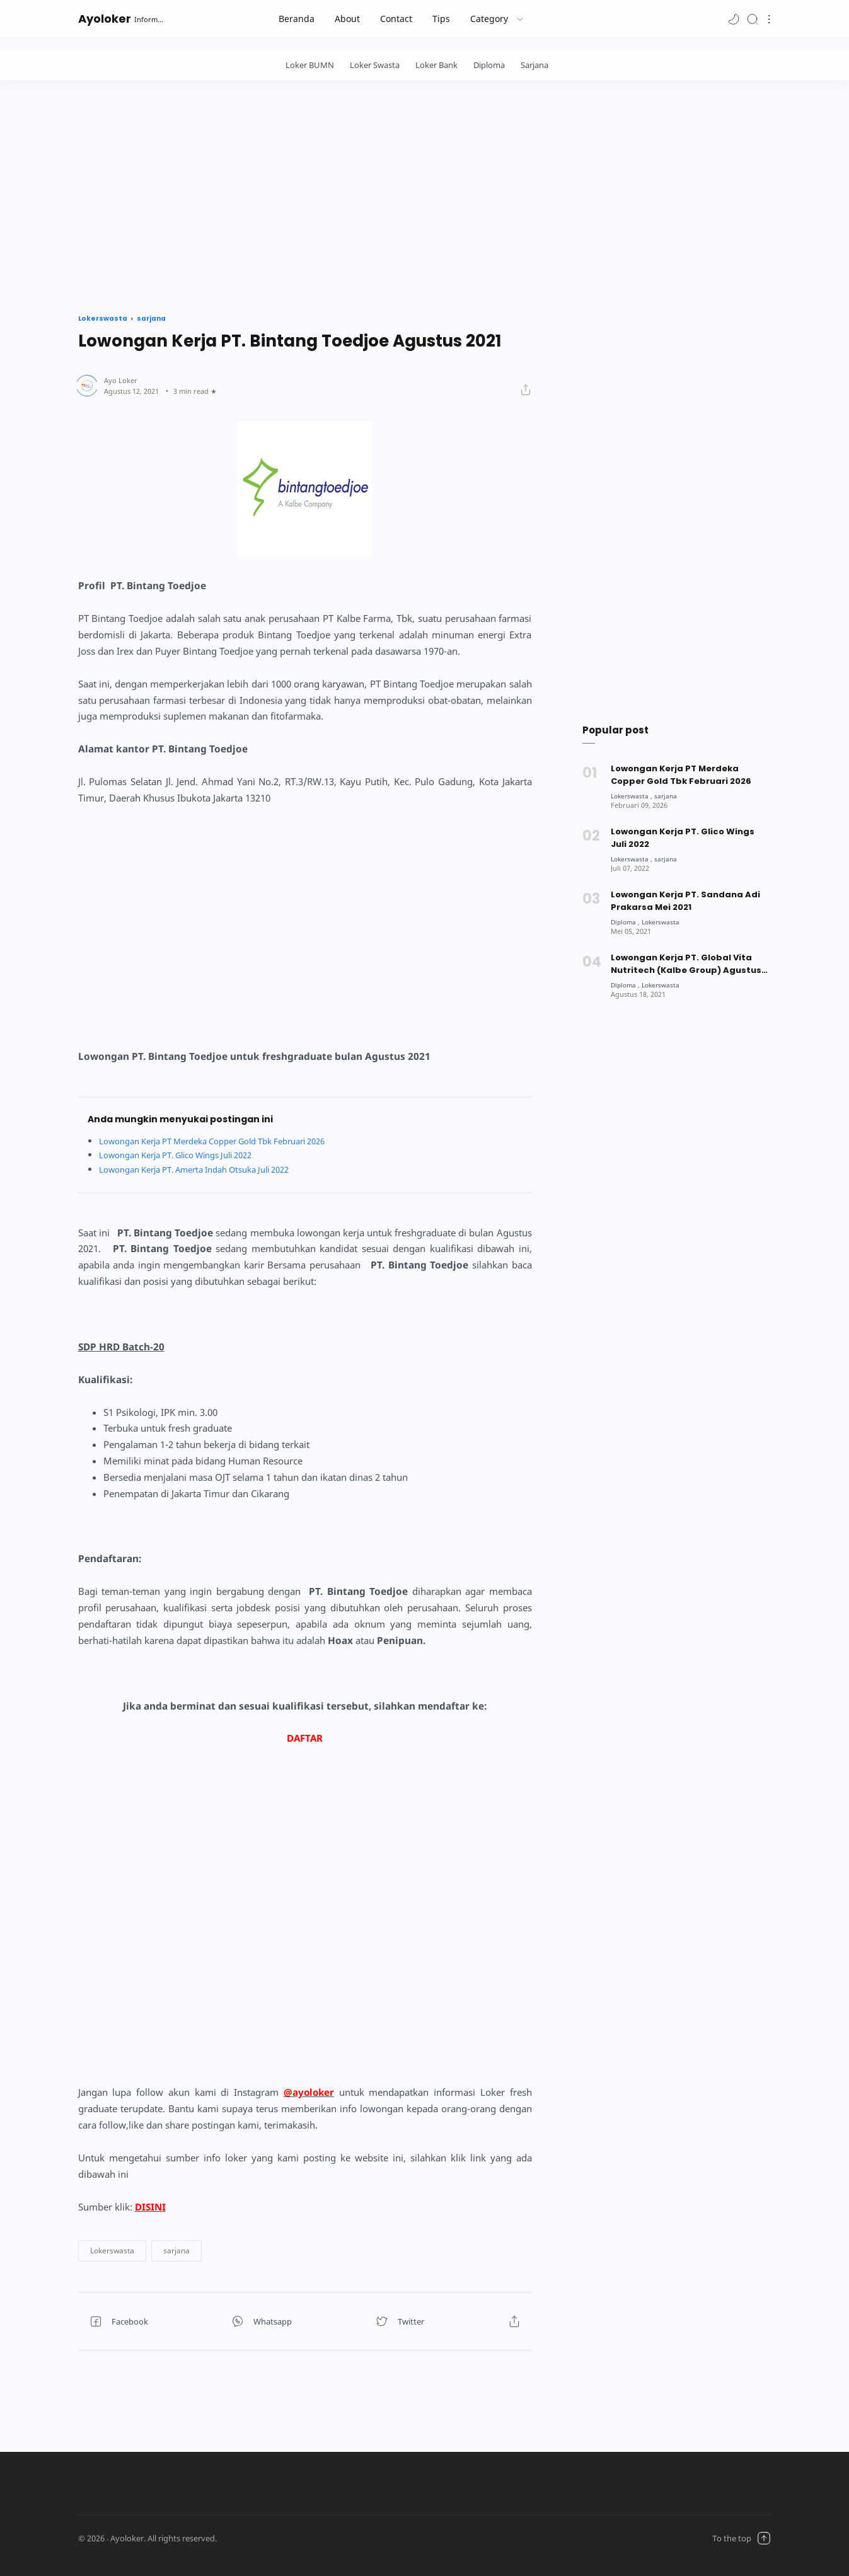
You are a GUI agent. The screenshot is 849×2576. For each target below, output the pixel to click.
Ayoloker (104, 18)
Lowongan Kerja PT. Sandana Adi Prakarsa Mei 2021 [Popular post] (685, 900)
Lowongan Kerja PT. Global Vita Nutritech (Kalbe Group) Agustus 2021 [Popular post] (686, 964)
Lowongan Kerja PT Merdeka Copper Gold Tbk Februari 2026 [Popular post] (681, 774)
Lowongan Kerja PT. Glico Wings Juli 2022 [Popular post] (682, 837)
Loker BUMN (310, 65)
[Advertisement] (424, 193)
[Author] (120, 380)
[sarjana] (669, 795)
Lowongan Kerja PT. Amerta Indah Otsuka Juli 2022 (206, 1169)
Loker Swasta (375, 65)
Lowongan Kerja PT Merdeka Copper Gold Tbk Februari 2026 (226, 1141)
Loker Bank (436, 65)
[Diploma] (626, 921)
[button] (733, 18)
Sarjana (534, 65)
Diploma (489, 65)
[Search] (752, 18)
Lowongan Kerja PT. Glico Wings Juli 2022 (186, 1155)
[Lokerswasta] (633, 795)
